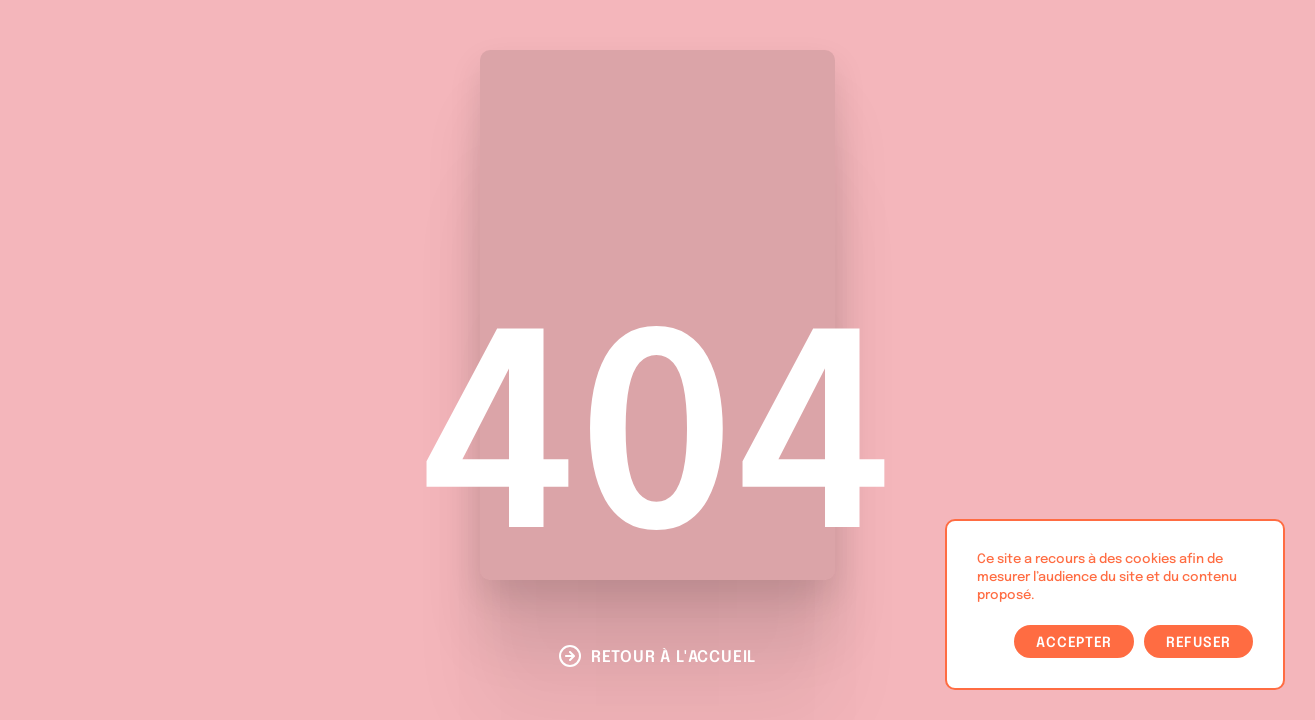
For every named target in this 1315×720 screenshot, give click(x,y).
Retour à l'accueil (673, 657)
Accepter (1074, 643)
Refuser (1198, 643)
